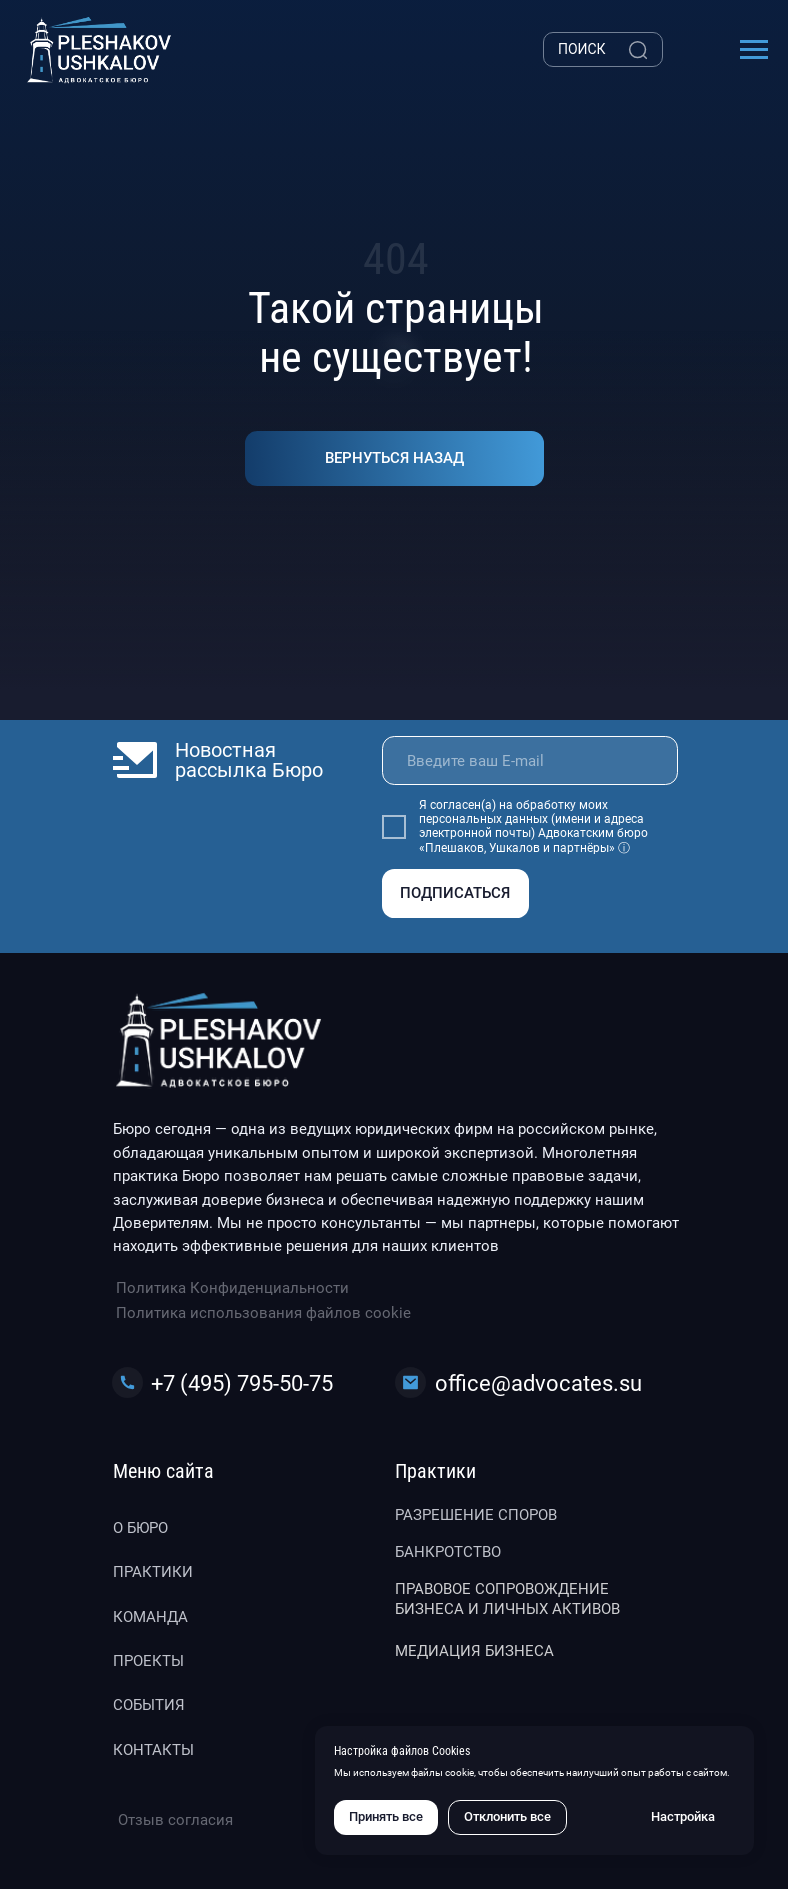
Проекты (148, 1661)
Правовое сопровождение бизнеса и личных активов (507, 1599)
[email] (530, 760)
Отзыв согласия (175, 1820)
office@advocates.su (538, 1383)
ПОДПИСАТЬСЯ (455, 893)
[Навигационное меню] (754, 50)
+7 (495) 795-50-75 (242, 1383)
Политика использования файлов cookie (263, 1313)
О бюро (140, 1528)
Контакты (153, 1750)
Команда (150, 1617)
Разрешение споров (476, 1515)
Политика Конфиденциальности (232, 1288)
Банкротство (448, 1552)
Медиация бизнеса (474, 1651)
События (149, 1705)
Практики (153, 1572)
